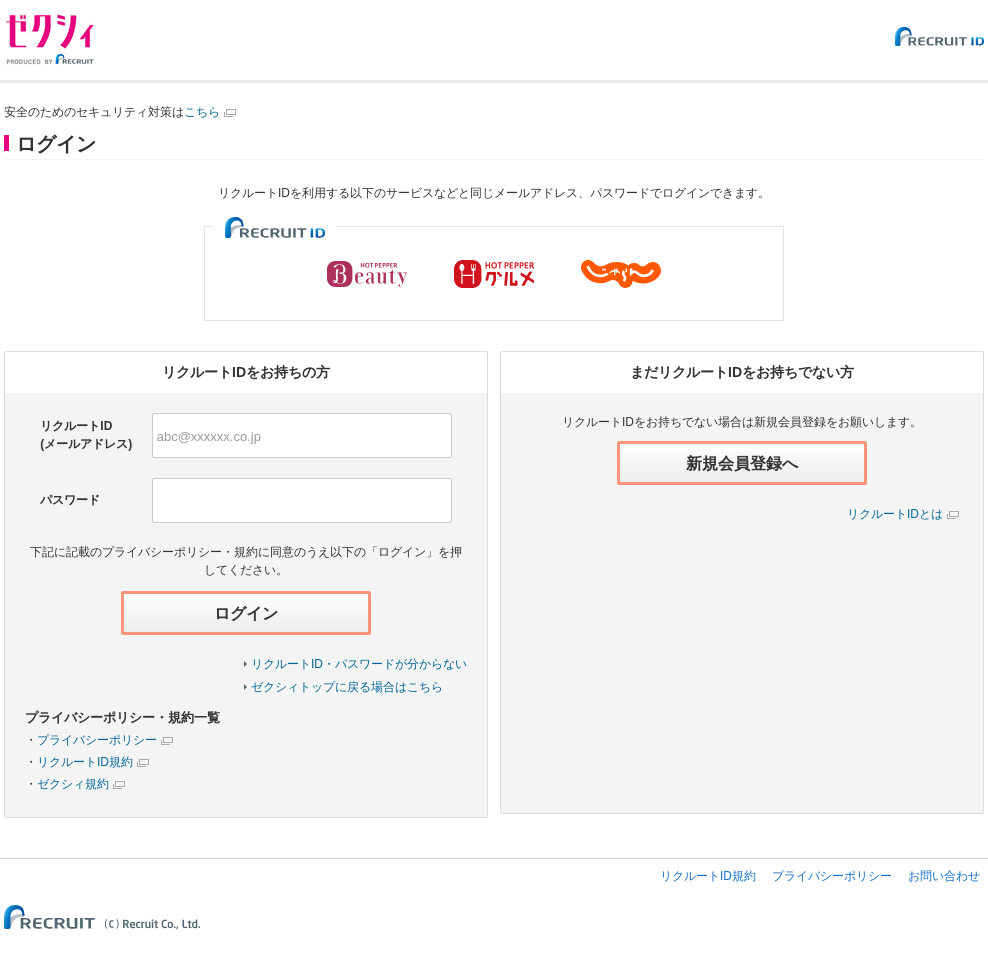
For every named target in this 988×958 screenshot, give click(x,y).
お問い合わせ (944, 876)
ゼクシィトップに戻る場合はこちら (347, 687)
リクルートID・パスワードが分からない (359, 664)
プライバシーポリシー (97, 740)
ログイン (246, 613)
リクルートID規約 (85, 762)
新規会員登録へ (742, 463)
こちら (202, 112)
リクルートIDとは (895, 514)
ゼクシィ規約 (73, 784)
